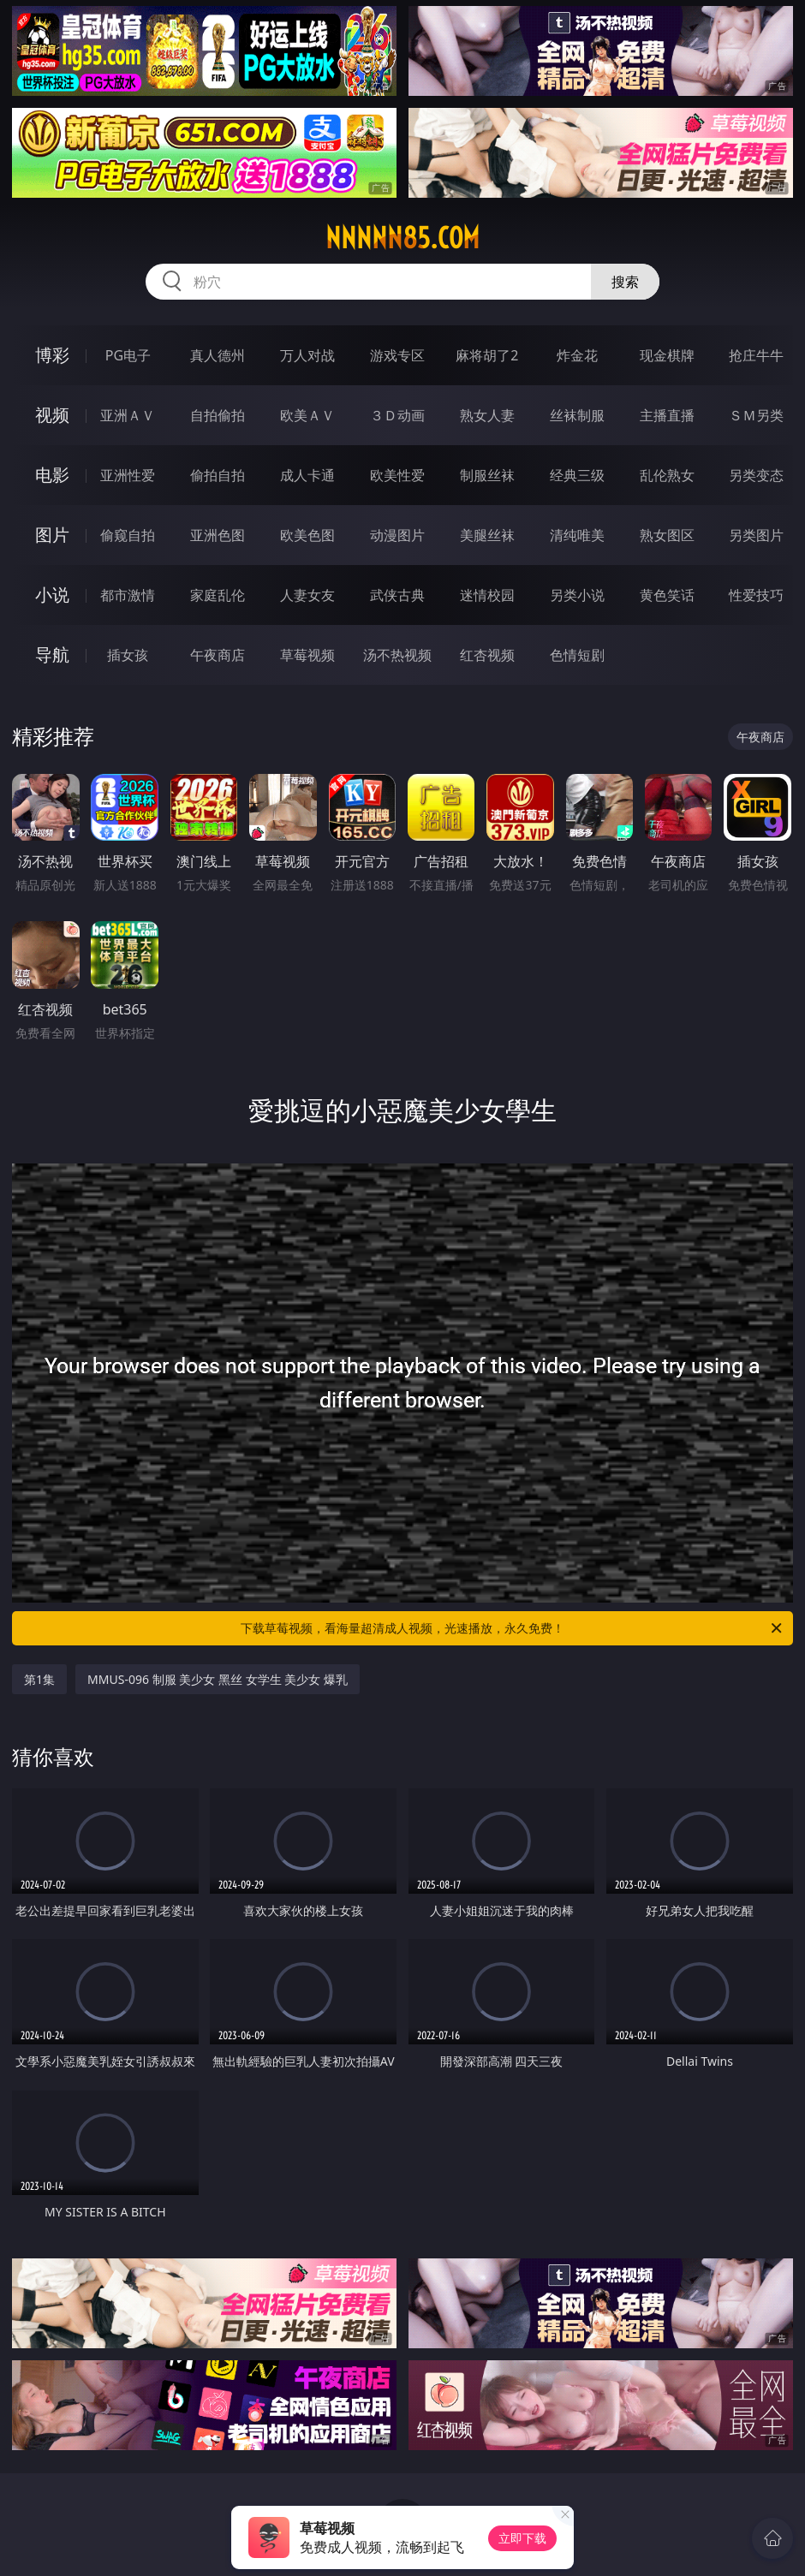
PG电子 (128, 355)
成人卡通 (307, 475)
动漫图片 (397, 535)
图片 (52, 534)
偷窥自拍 (127, 535)
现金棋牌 (667, 355)
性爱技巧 (756, 595)
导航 (52, 654)
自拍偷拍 (217, 415)
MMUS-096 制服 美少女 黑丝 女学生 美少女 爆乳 (217, 1679)
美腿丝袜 (487, 535)
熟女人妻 (487, 415)
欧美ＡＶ (307, 415)
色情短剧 (577, 654)
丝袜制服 (577, 415)
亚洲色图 (217, 535)
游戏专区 (397, 355)
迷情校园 (487, 595)
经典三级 (577, 475)
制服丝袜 (487, 475)
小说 (52, 594)
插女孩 (127, 654)
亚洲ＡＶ (127, 415)
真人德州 (217, 355)
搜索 (625, 281)
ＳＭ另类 (756, 415)
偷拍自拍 (217, 475)
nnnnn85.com (402, 238)
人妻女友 (307, 595)
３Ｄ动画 (397, 415)
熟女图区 (667, 535)
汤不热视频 (397, 654)
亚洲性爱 (127, 475)
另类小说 (577, 595)
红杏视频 (487, 654)
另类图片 (756, 535)
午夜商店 (217, 654)
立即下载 (522, 2538)
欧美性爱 (397, 475)
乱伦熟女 (667, 475)
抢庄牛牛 (756, 355)
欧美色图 (307, 535)
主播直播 (667, 415)
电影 (52, 474)
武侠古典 (397, 595)
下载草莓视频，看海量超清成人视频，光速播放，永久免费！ (512, 1628)
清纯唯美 (577, 535)
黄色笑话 (667, 595)
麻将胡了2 (487, 355)
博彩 (52, 354)
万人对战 (307, 355)
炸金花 (577, 355)
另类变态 (756, 475)
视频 (52, 414)
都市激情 (127, 595)
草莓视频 (307, 654)
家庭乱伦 (217, 595)
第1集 (39, 1679)
